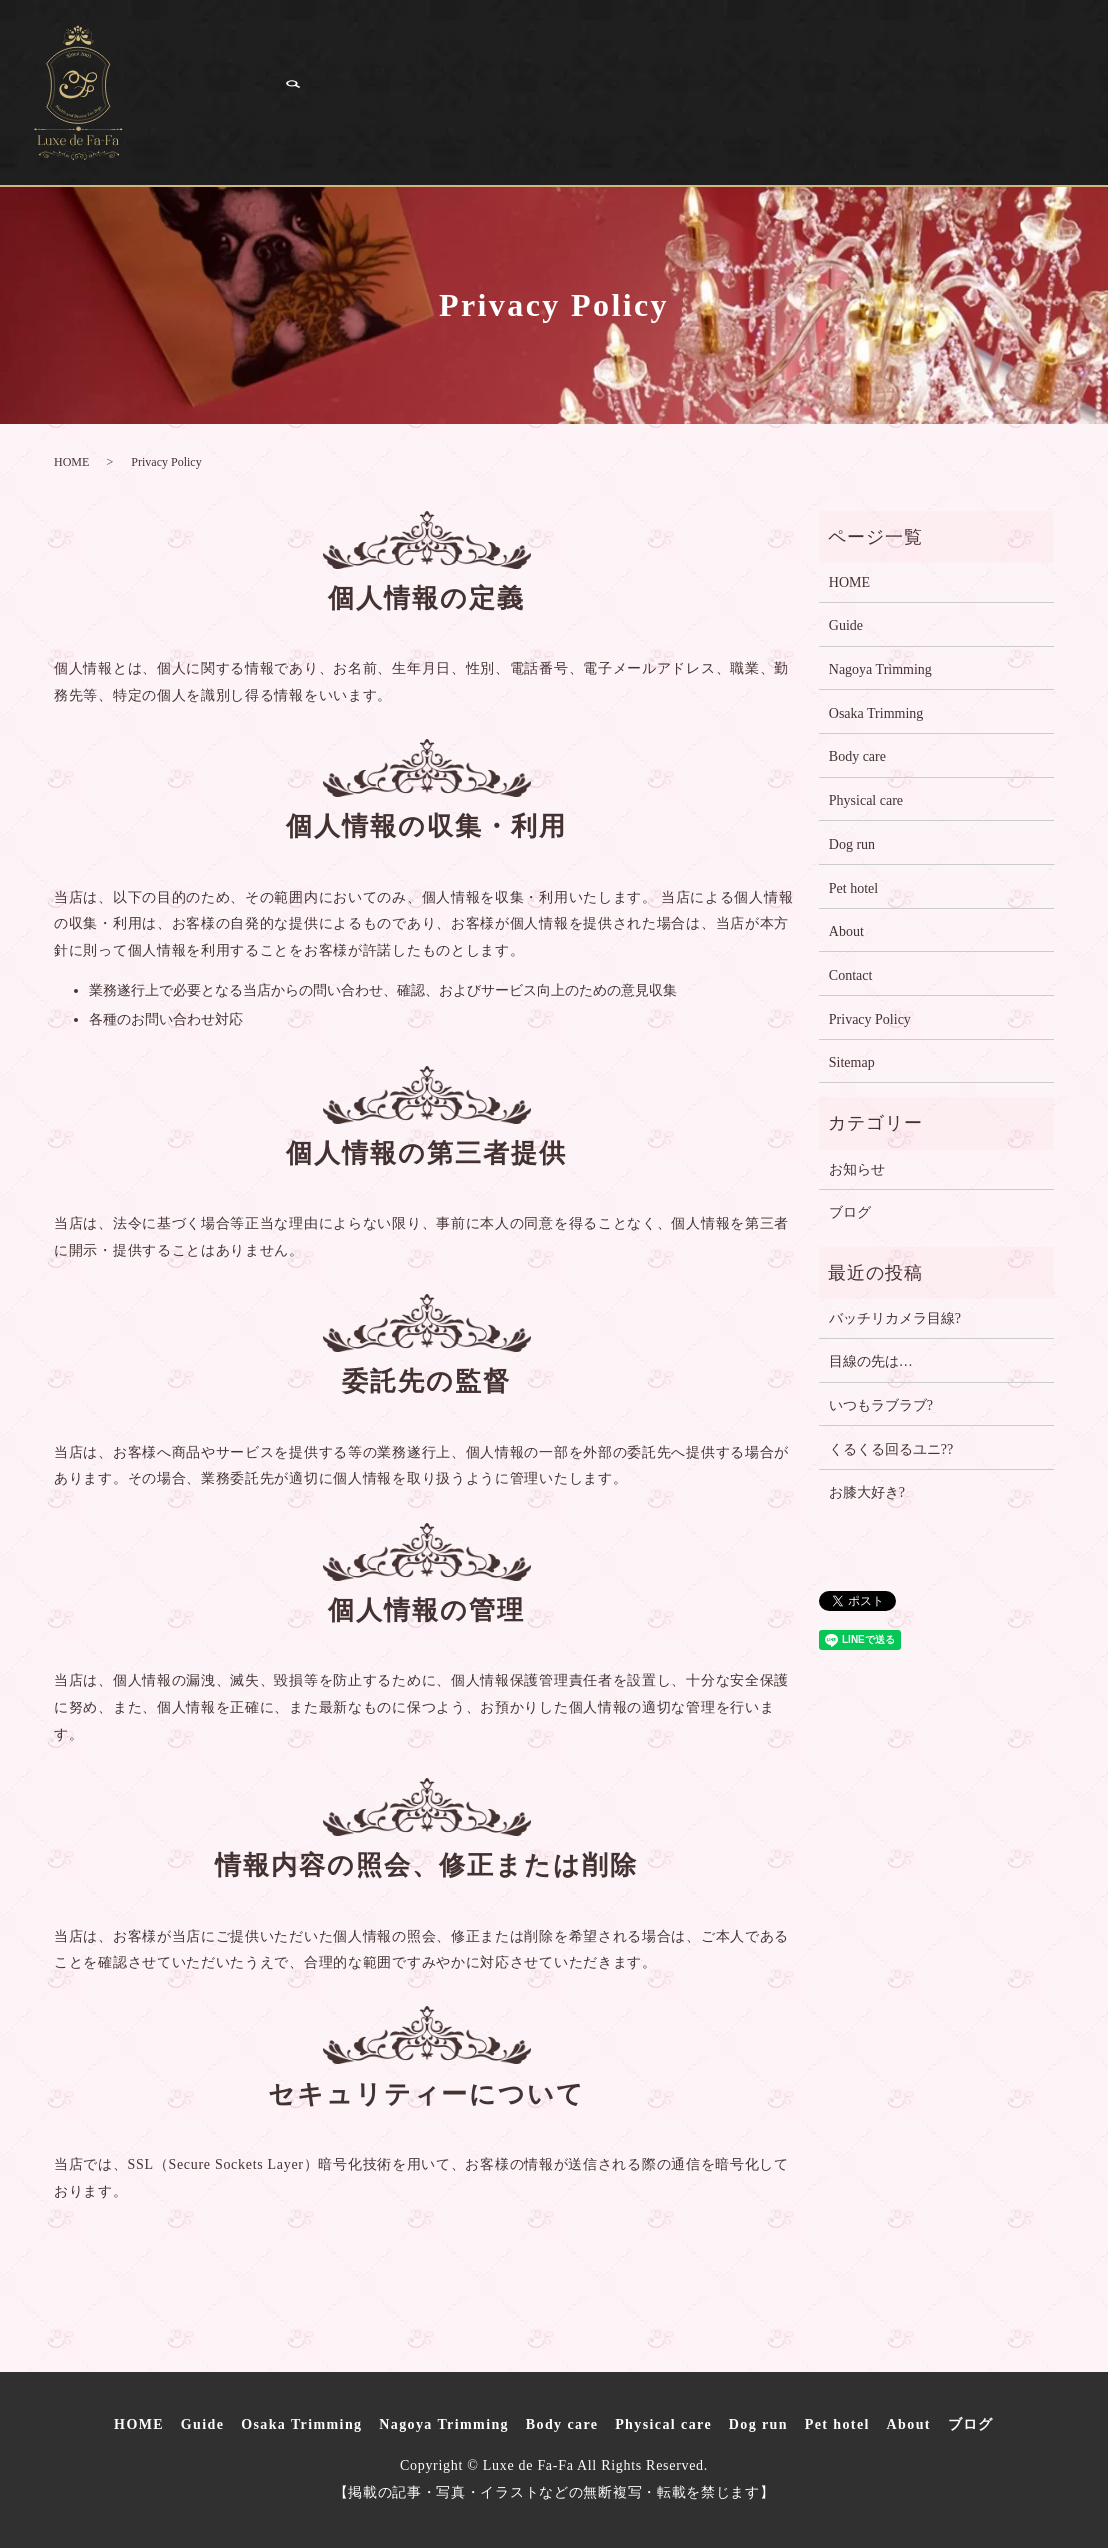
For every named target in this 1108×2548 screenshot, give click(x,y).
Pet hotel (306, 115)
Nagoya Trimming (636, 68)
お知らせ (857, 1169)
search (583, 116)
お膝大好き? (867, 1492)
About (418, 115)
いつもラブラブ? (881, 1405)
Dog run (182, 115)
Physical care (968, 68)
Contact (851, 975)
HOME (175, 68)
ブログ (516, 115)
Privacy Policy (870, 1019)
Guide (275, 68)
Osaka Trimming (426, 68)
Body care (813, 68)
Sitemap (852, 1062)
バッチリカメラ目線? (895, 1318)
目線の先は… (871, 1361)
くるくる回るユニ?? (891, 1449)
